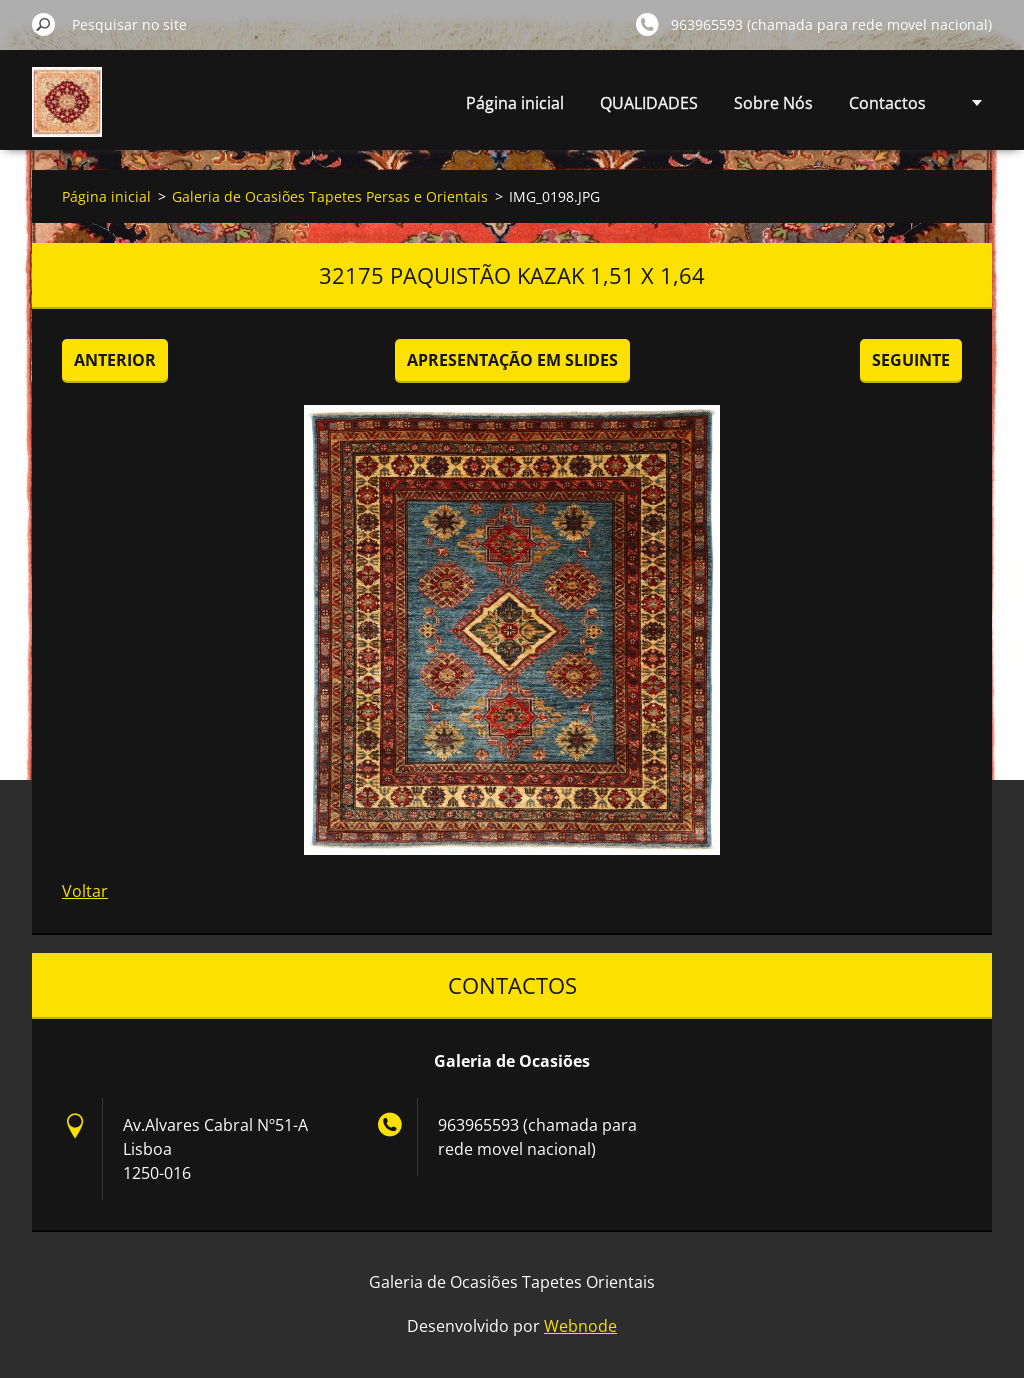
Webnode (580, 1326)
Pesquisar (44, 24)
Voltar (85, 891)
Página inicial (515, 103)
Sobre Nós (773, 103)
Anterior (115, 360)
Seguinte (911, 360)
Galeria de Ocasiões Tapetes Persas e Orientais (330, 196)
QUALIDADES (649, 103)
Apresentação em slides (512, 360)
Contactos (887, 103)
